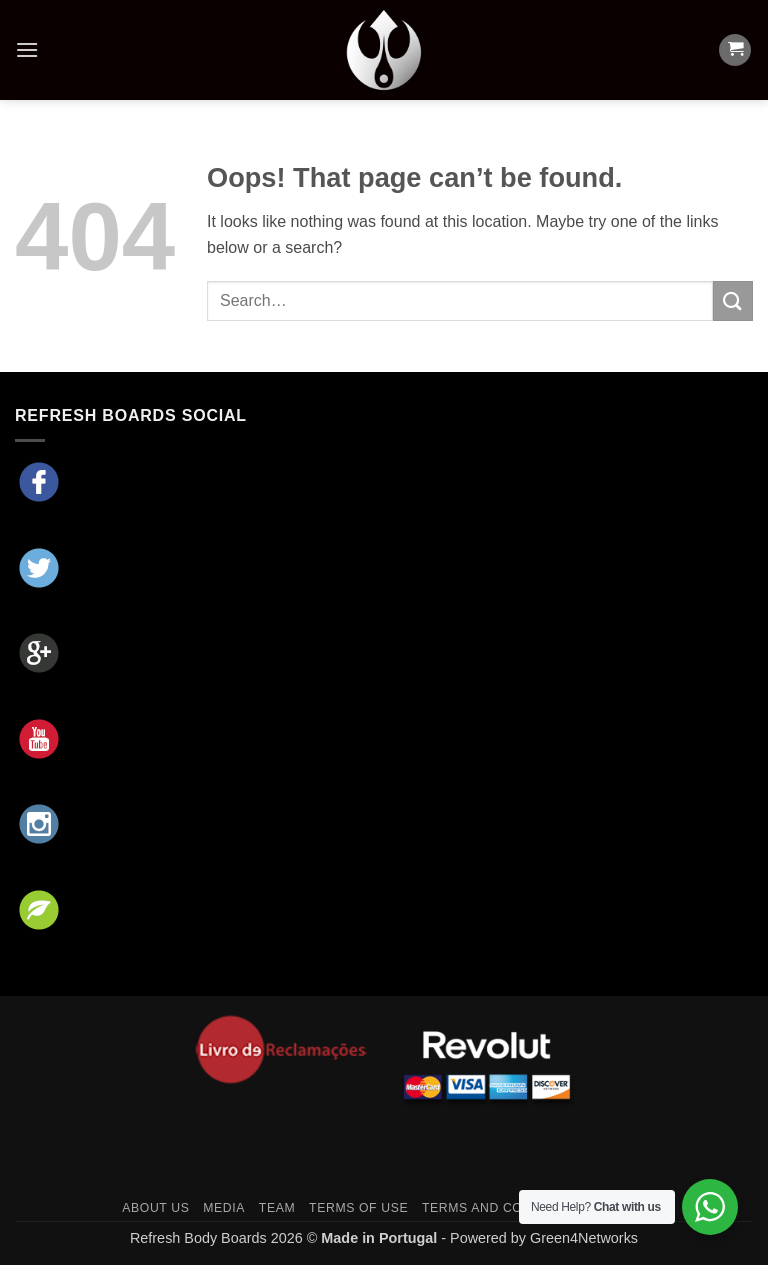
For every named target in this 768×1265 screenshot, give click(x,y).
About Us (155, 1208)
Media (224, 1208)
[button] (27, 49)
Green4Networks (584, 1238)
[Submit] (733, 300)
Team (277, 1208)
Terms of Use (358, 1208)
